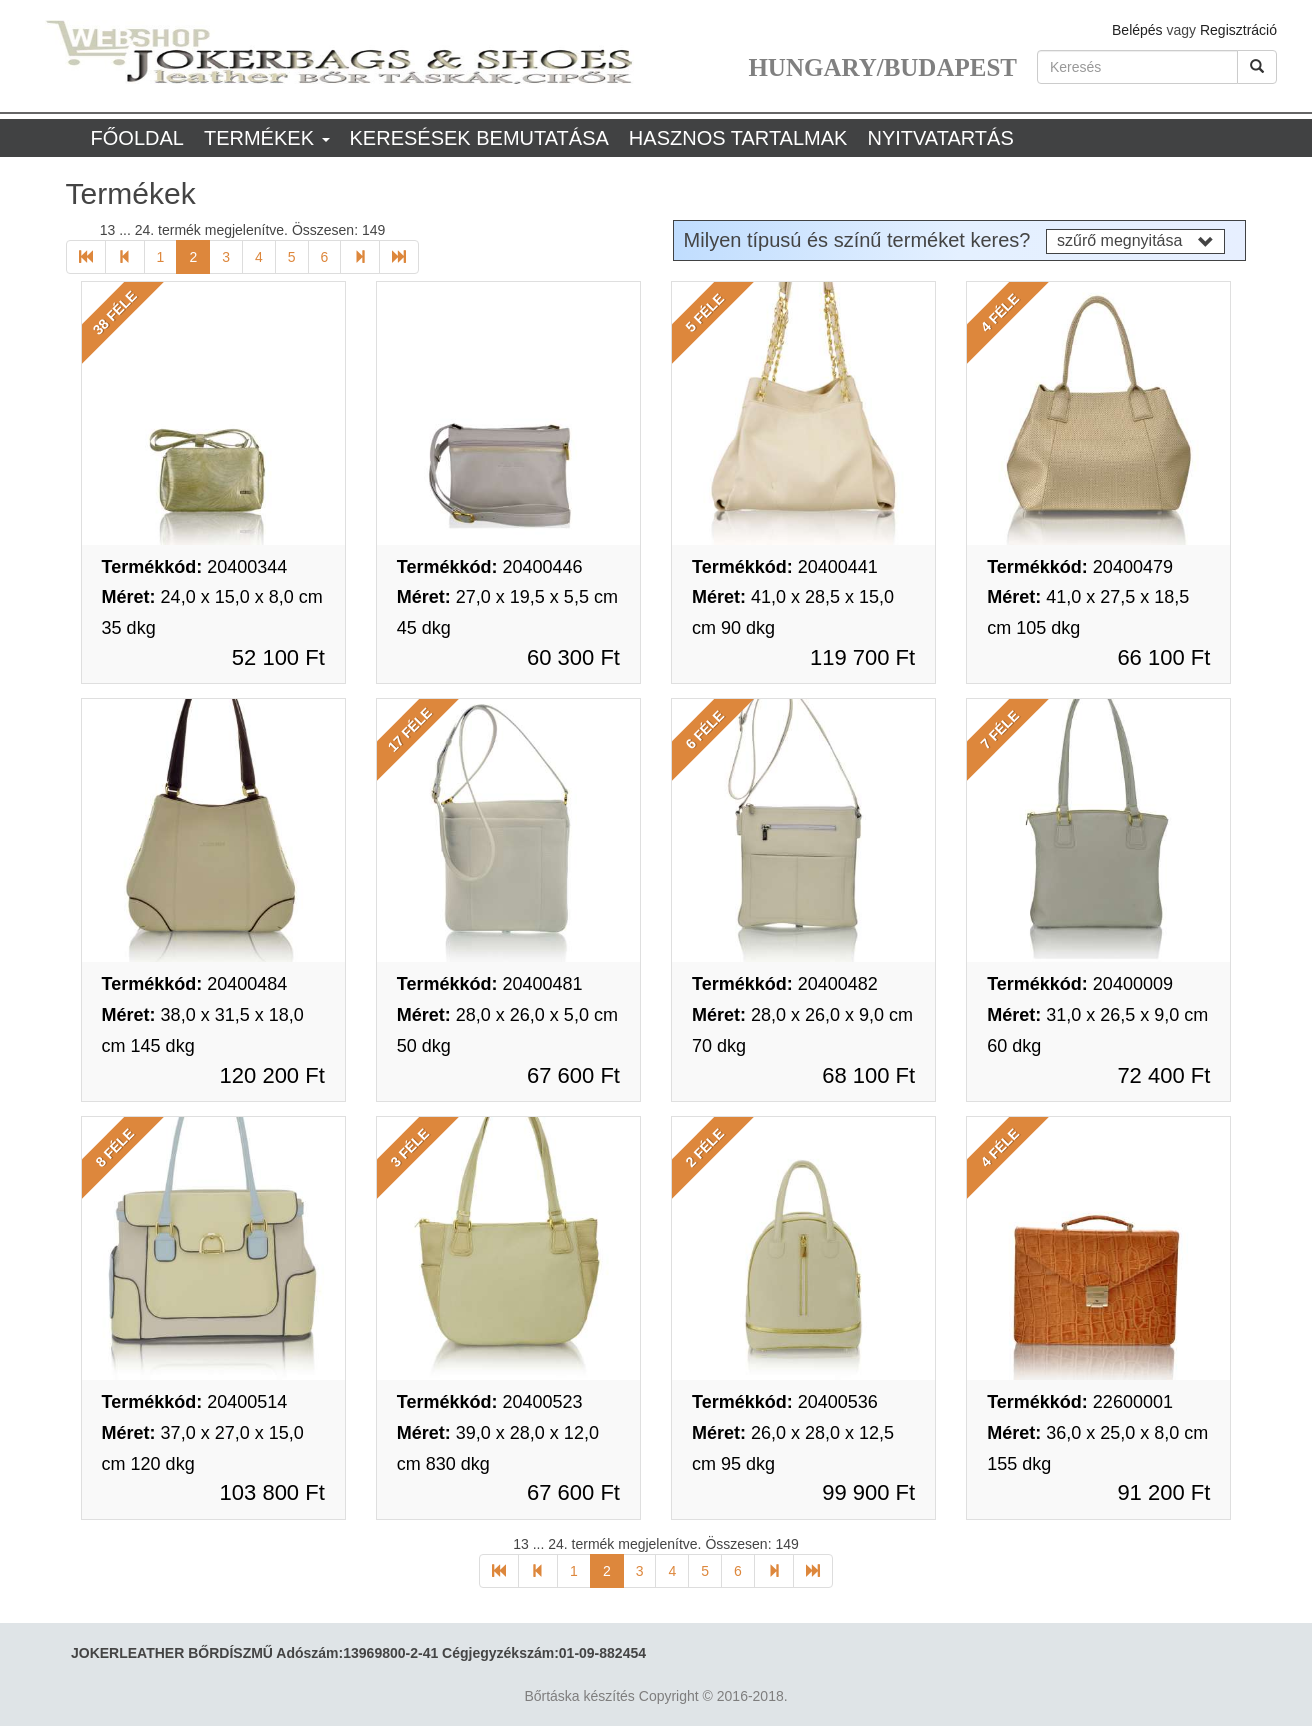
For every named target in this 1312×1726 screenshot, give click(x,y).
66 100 (1163, 657)
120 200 (272, 1075)
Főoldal (137, 138)
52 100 (278, 657)
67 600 (573, 1075)
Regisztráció (1238, 30)
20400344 (195, 567)
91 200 (1163, 1492)
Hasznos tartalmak (738, 138)
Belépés (1137, 30)
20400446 (490, 567)
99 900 (868, 1492)
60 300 (573, 657)
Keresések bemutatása (479, 138)
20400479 (1080, 567)
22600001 (1080, 1402)
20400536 (785, 1402)
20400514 (195, 1402)
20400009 (1080, 984)
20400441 (785, 567)
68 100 (868, 1075)
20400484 (195, 984)
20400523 (490, 1402)
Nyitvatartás (940, 138)
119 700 (862, 657)
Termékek (267, 138)
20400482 (785, 984)
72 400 (1163, 1075)
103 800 (272, 1492)
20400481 (490, 984)
